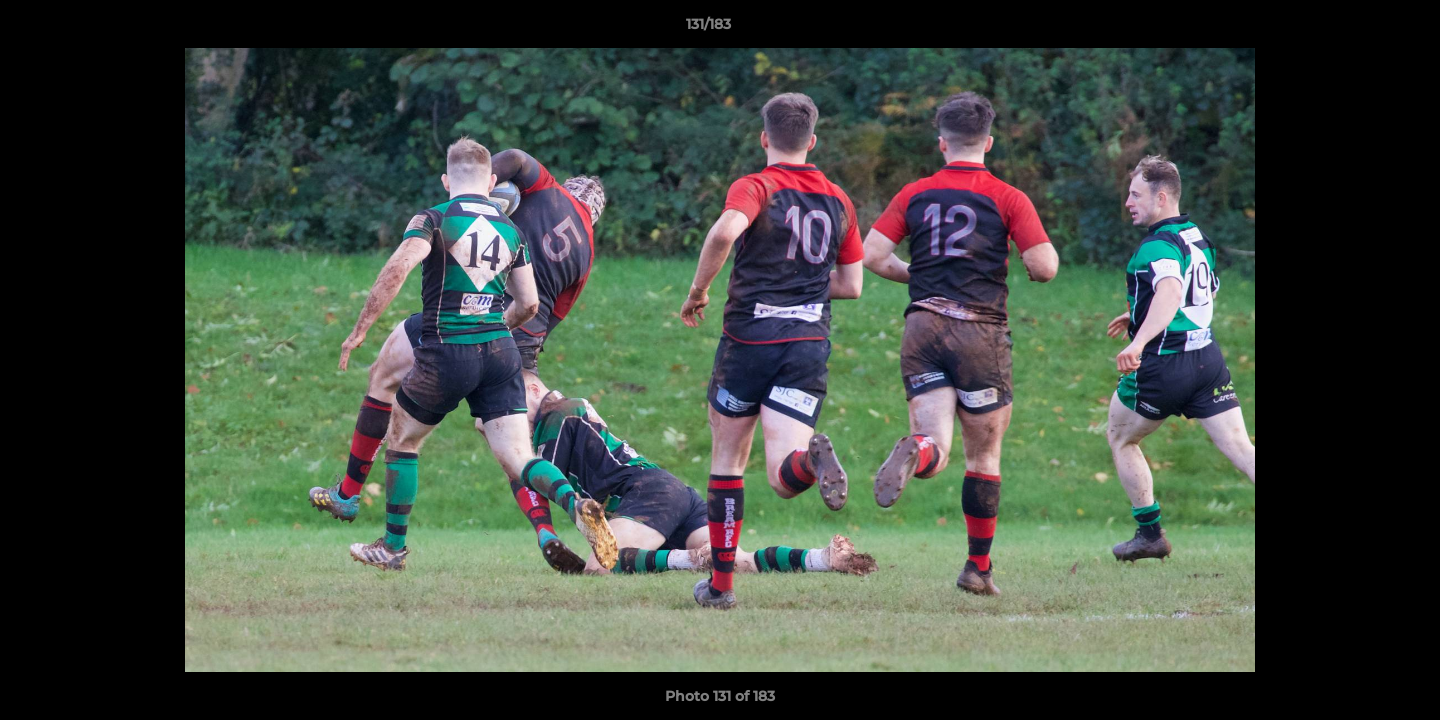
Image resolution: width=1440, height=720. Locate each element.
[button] (1356, 29)
